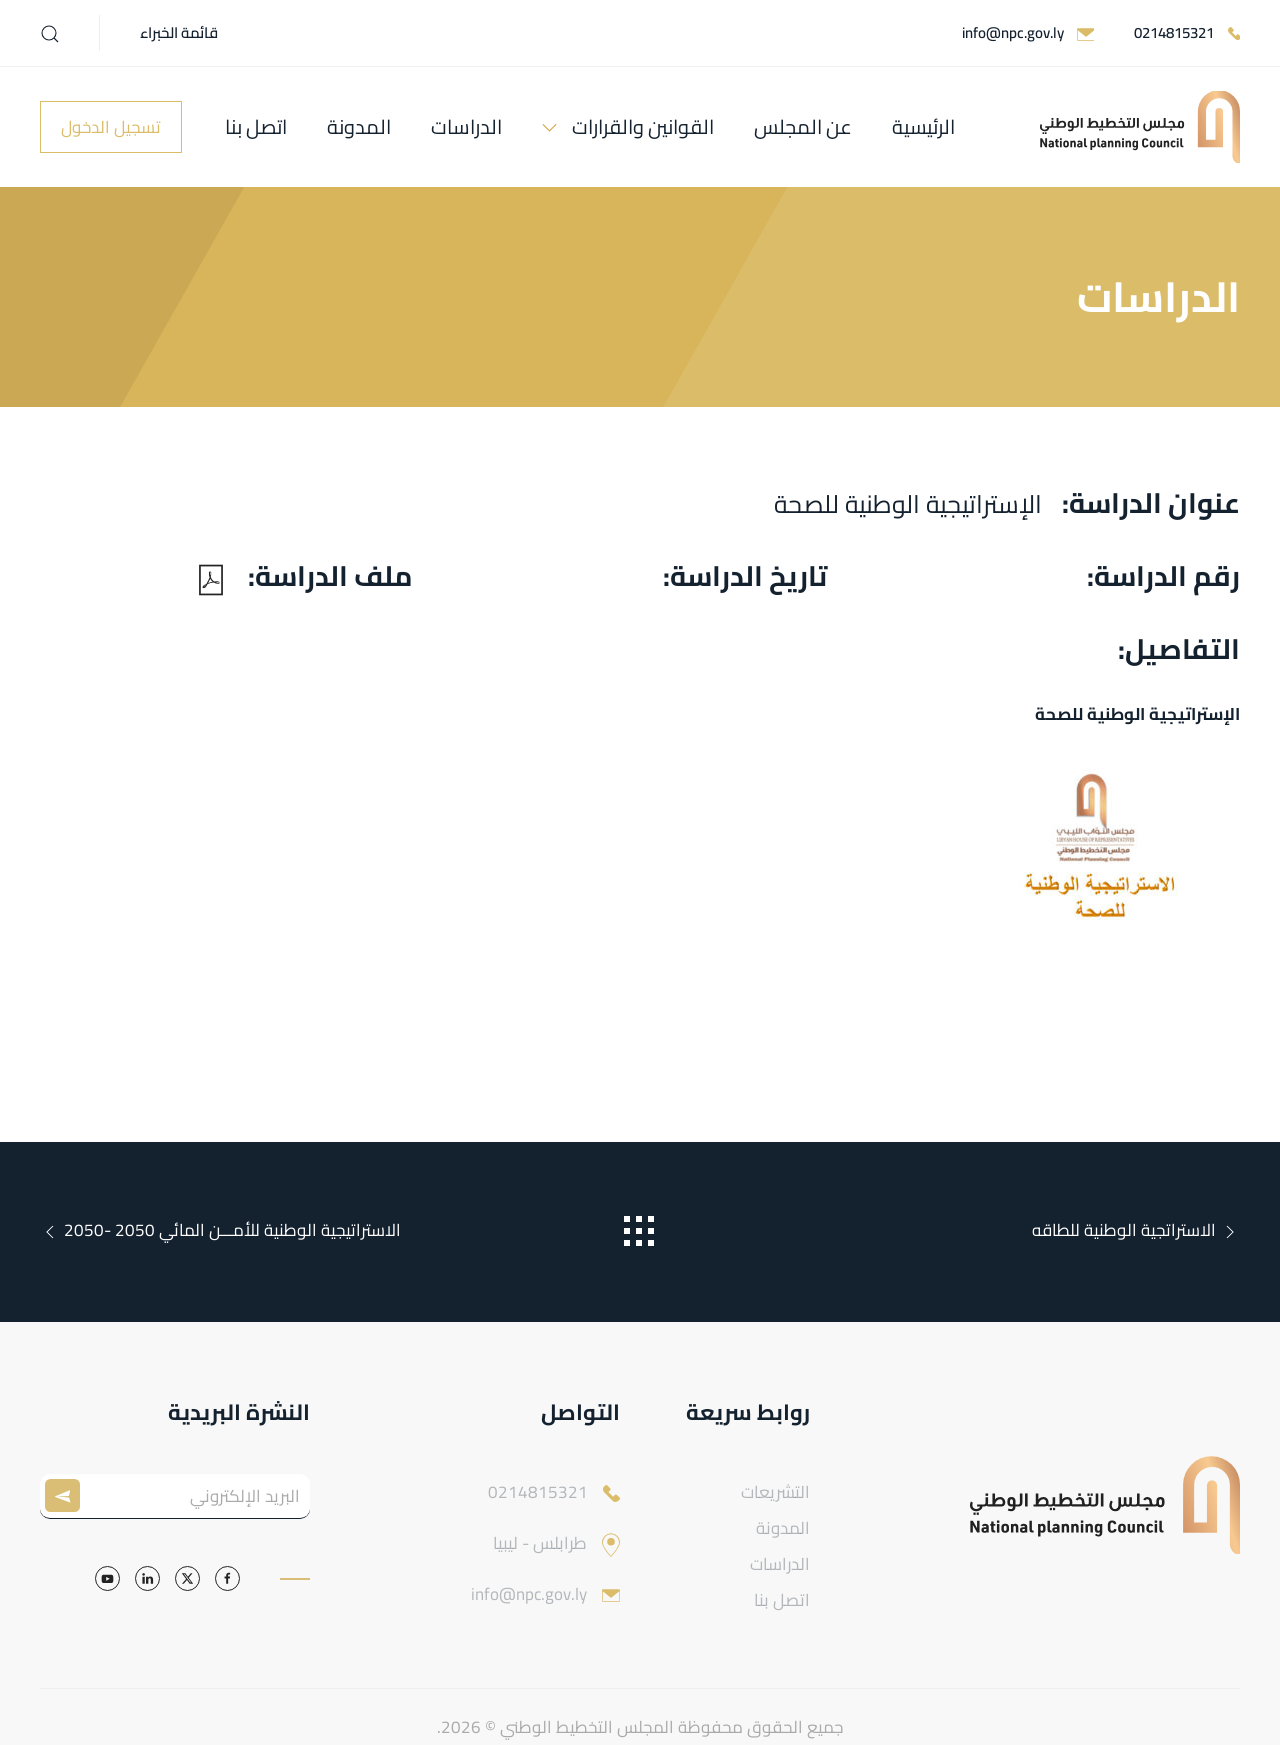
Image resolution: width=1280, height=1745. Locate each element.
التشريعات (775, 1492)
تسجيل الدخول (111, 127)
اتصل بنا (256, 126)
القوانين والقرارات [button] (643, 126)
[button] (50, 34)
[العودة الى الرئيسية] (1140, 127)
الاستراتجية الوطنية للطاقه (1136, 1230)
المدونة (359, 126)
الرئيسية (923, 126)
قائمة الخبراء (179, 32)
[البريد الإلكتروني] (175, 1496)
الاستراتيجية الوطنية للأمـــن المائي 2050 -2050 (220, 1230)
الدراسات (466, 126)
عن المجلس (803, 126)
